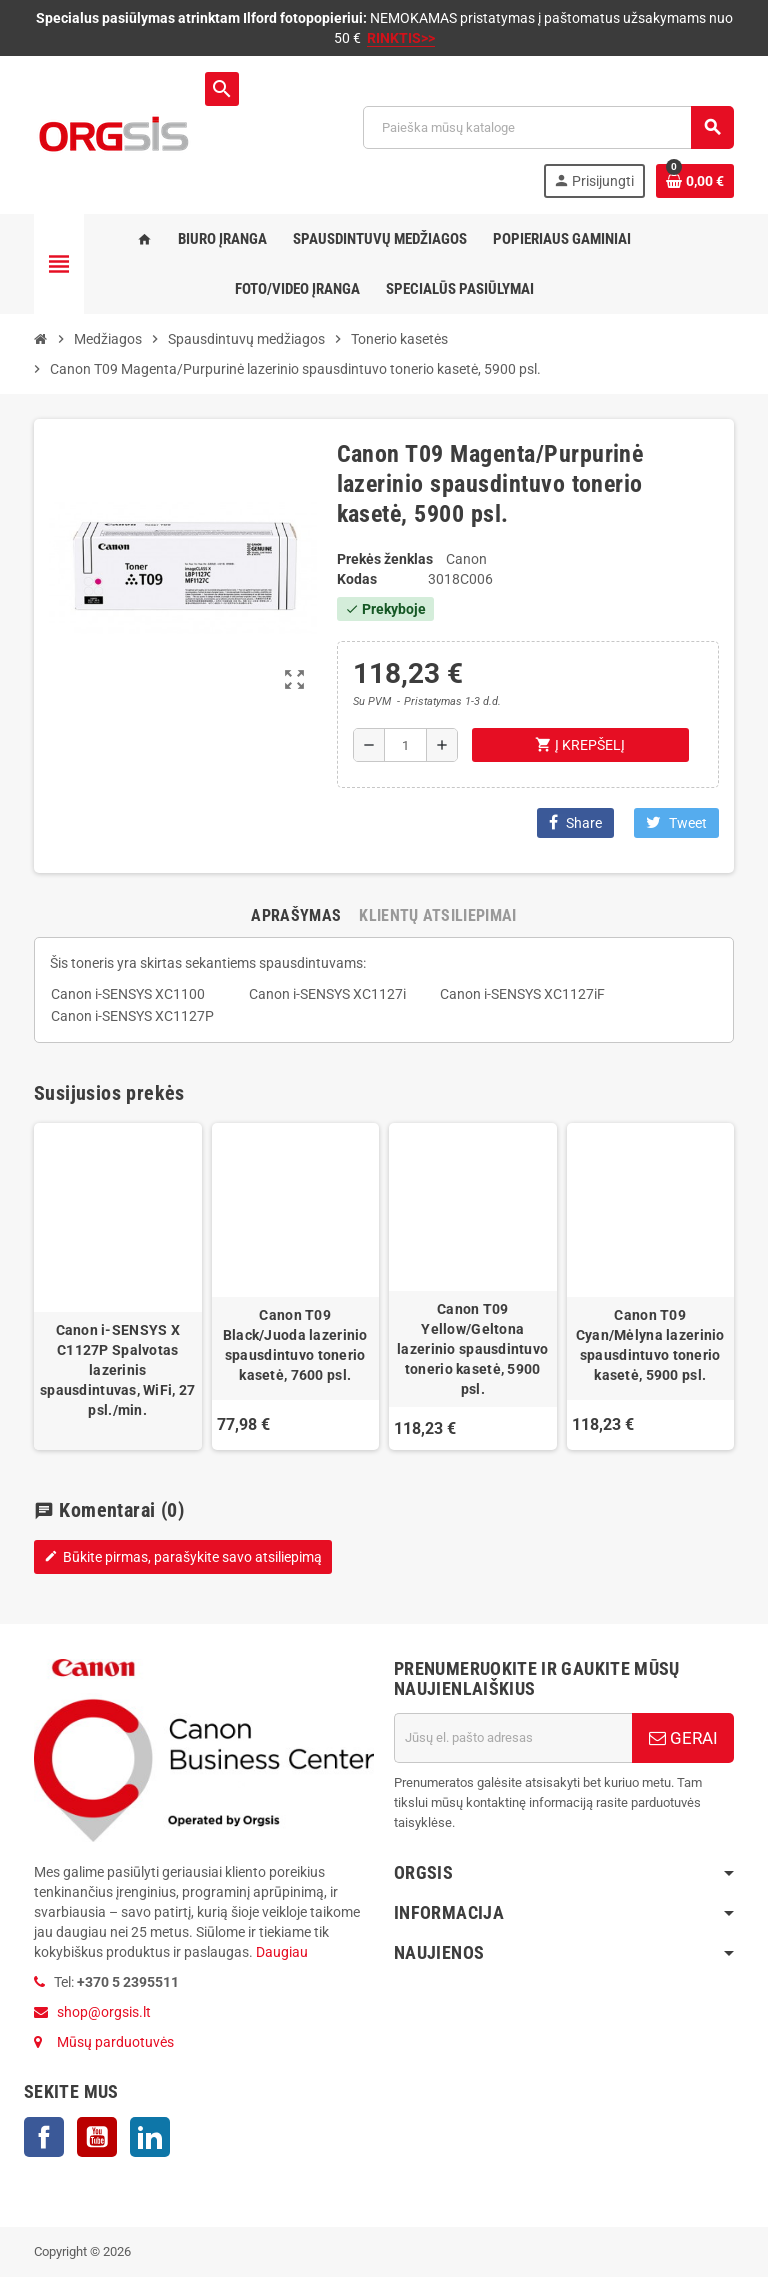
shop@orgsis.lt (104, 2012)
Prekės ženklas (385, 559)
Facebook (44, 2137)
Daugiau (280, 1952)
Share (575, 822)
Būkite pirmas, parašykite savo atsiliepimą (183, 1557)
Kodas (357, 579)
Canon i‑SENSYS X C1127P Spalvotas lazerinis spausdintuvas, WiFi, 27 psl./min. (117, 1370)
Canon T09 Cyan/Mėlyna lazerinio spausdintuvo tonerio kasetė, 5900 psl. (650, 1345)
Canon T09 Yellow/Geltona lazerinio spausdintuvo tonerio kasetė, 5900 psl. (472, 1349)
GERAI (683, 1738)
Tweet (676, 822)
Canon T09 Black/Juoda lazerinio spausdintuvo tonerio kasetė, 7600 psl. (295, 1345)
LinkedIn (150, 2137)
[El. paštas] (513, 1738)
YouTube (97, 2137)
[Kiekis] (405, 745)
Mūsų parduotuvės (115, 2042)
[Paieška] (548, 127)
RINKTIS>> (401, 38)
